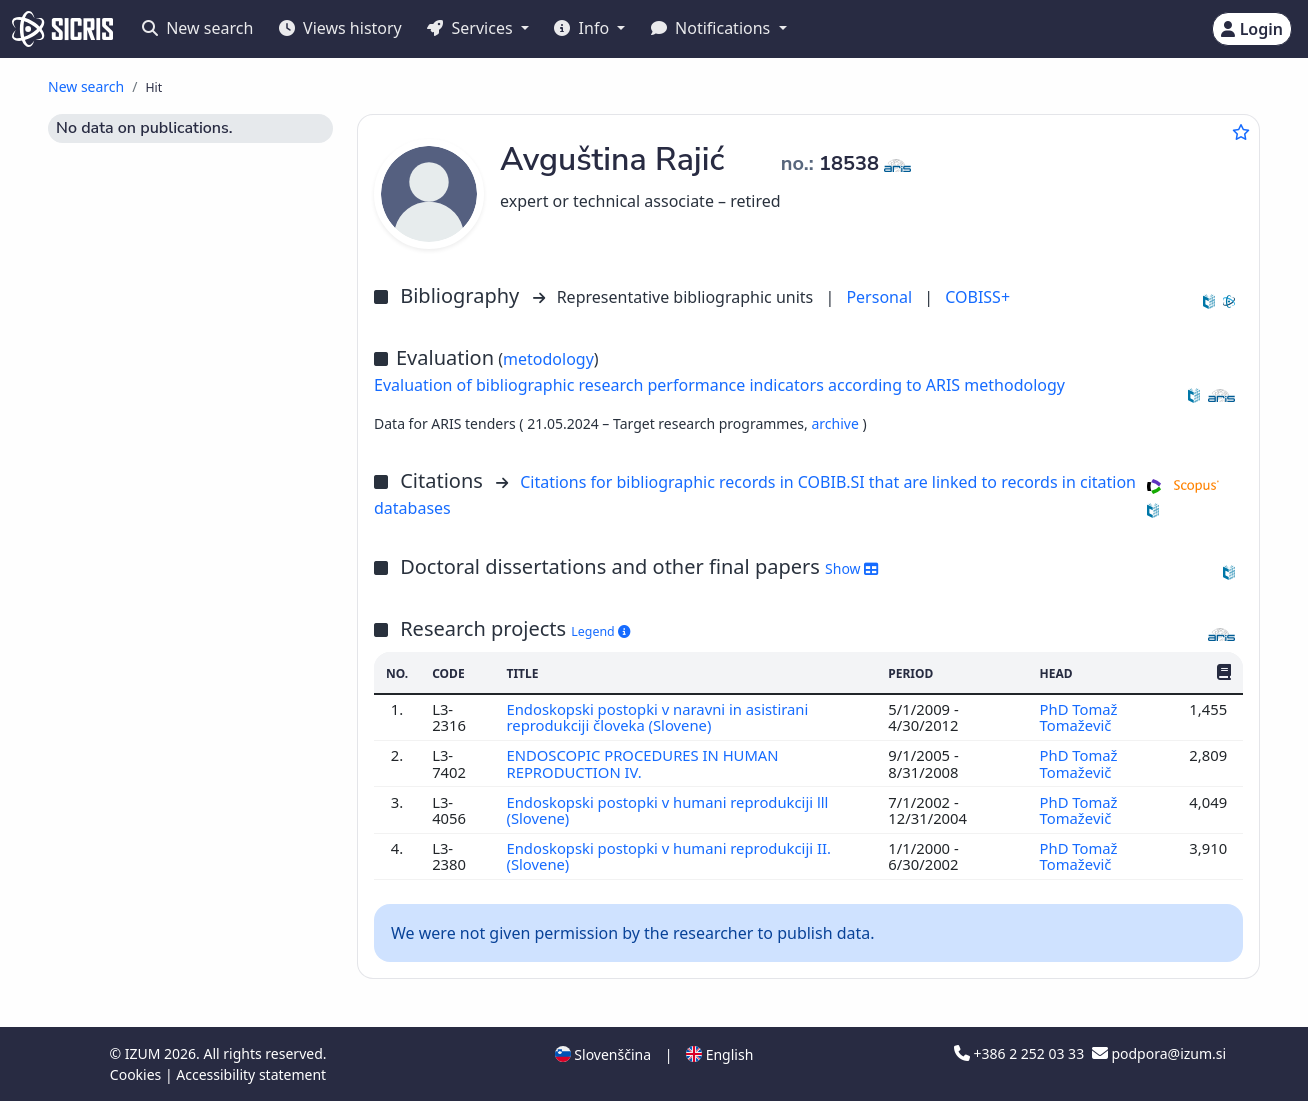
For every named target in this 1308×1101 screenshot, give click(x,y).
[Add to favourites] (1241, 132)
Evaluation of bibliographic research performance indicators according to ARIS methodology (719, 385)
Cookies (137, 1074)
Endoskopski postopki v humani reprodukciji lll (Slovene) (667, 810)
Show (851, 568)
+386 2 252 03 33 (1021, 1053)
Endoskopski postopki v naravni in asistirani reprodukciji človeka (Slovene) (657, 717)
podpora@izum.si (1159, 1053)
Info (583, 28)
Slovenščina (603, 1054)
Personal (881, 297)
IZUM (144, 1053)
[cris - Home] (62, 29)
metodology (548, 359)
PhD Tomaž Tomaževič (1079, 717)
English (719, 1054)
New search (197, 28)
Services (471, 28)
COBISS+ (977, 297)
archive (836, 423)
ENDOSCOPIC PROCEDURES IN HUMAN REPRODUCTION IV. (642, 763)
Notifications (713, 28)
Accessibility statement (251, 1074)
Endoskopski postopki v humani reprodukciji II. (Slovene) (668, 856)
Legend (600, 631)
